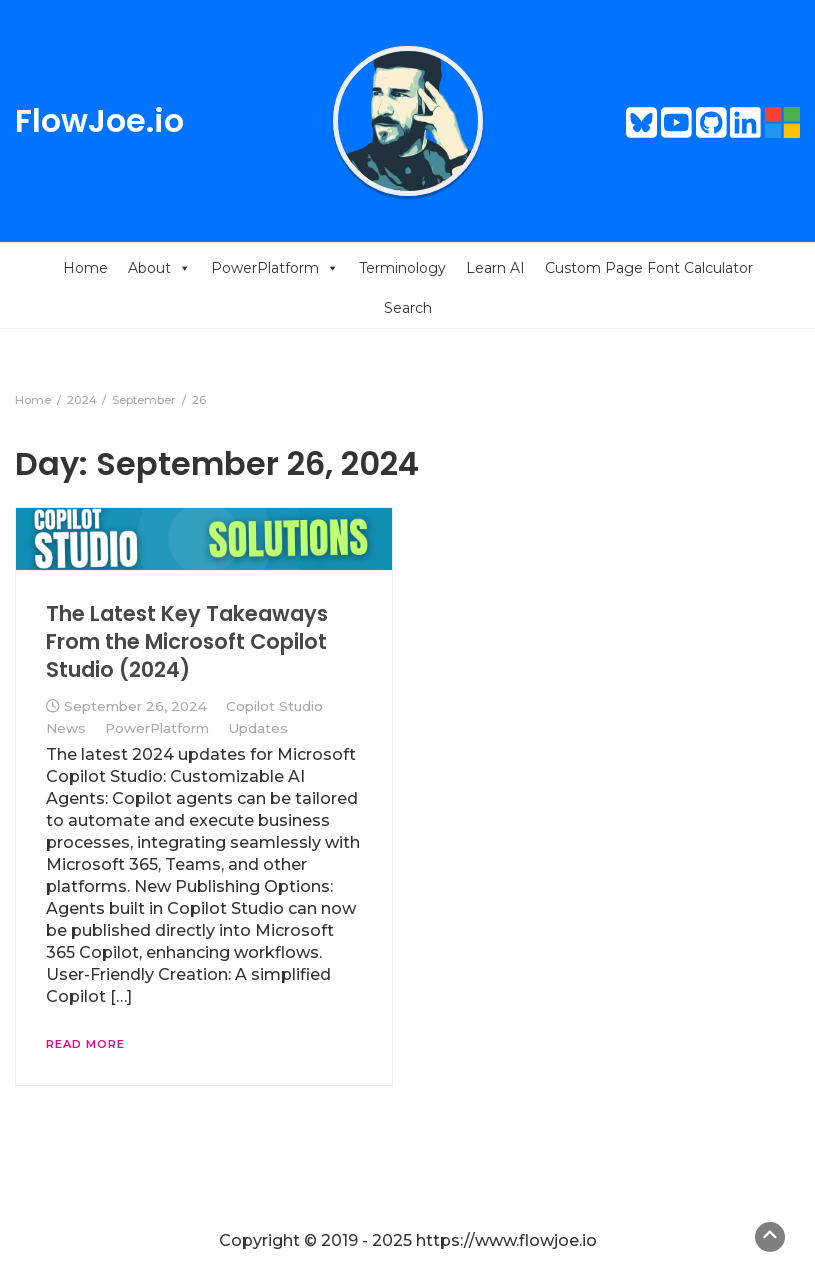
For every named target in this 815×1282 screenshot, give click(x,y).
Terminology (402, 268)
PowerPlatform (275, 268)
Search (408, 308)
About (159, 268)
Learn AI (495, 268)
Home (85, 268)
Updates (258, 728)
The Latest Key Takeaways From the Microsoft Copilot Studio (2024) (187, 642)
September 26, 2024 (135, 706)
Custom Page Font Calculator (649, 268)
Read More (85, 1044)
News (66, 728)
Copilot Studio (274, 706)
